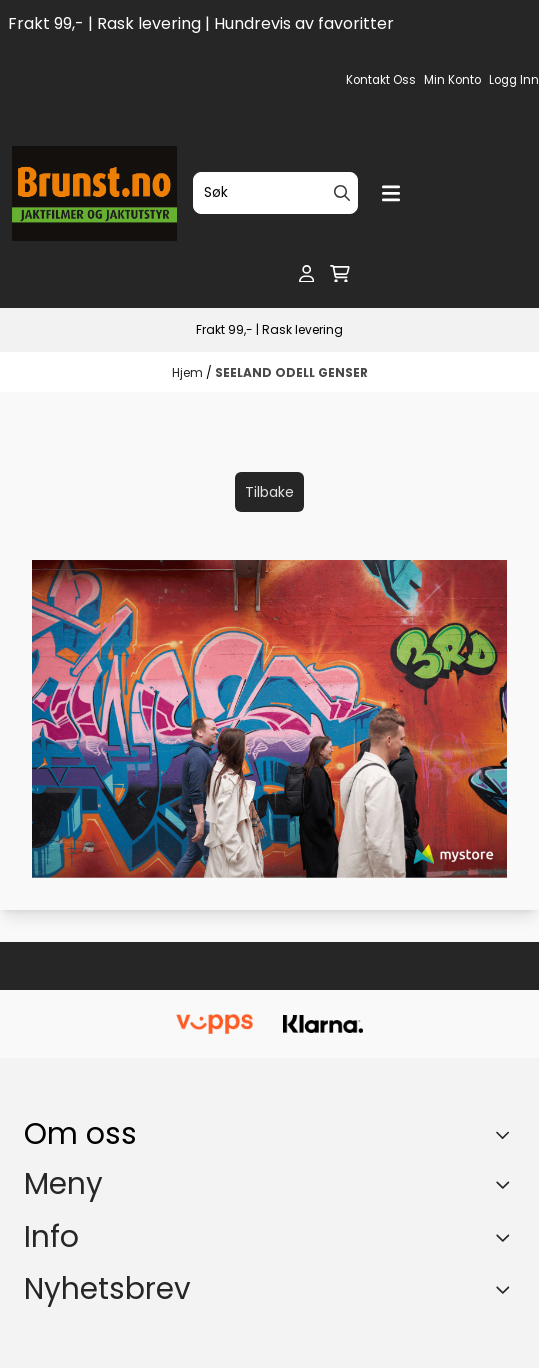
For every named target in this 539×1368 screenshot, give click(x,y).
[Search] (342, 193)
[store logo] (94, 193)
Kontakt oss (381, 80)
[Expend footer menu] (507, 1185)
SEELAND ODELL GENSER (291, 372)
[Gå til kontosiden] (306, 274)
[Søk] (275, 193)
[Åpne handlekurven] (340, 274)
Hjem (189, 372)
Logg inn (514, 80)
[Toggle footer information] (507, 1134)
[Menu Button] (391, 193)
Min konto (452, 80)
